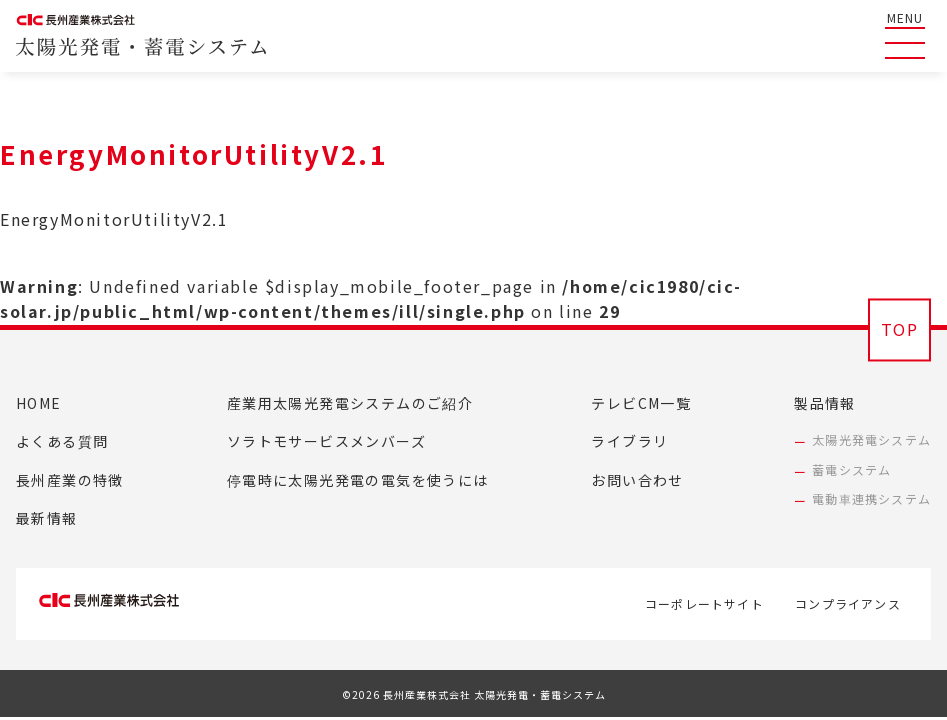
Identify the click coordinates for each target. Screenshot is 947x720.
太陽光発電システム (871, 439)
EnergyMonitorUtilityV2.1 (114, 219)
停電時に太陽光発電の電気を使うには (358, 480)
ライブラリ (629, 441)
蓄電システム (851, 469)
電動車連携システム (871, 498)
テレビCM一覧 (641, 403)
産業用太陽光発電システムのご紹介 (350, 403)
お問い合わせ (637, 480)
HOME (39, 403)
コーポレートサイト (685, 598)
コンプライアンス (848, 598)
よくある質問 (62, 441)
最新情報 (47, 518)
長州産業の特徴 (70, 480)
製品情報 (825, 403)
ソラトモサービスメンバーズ (326, 441)
